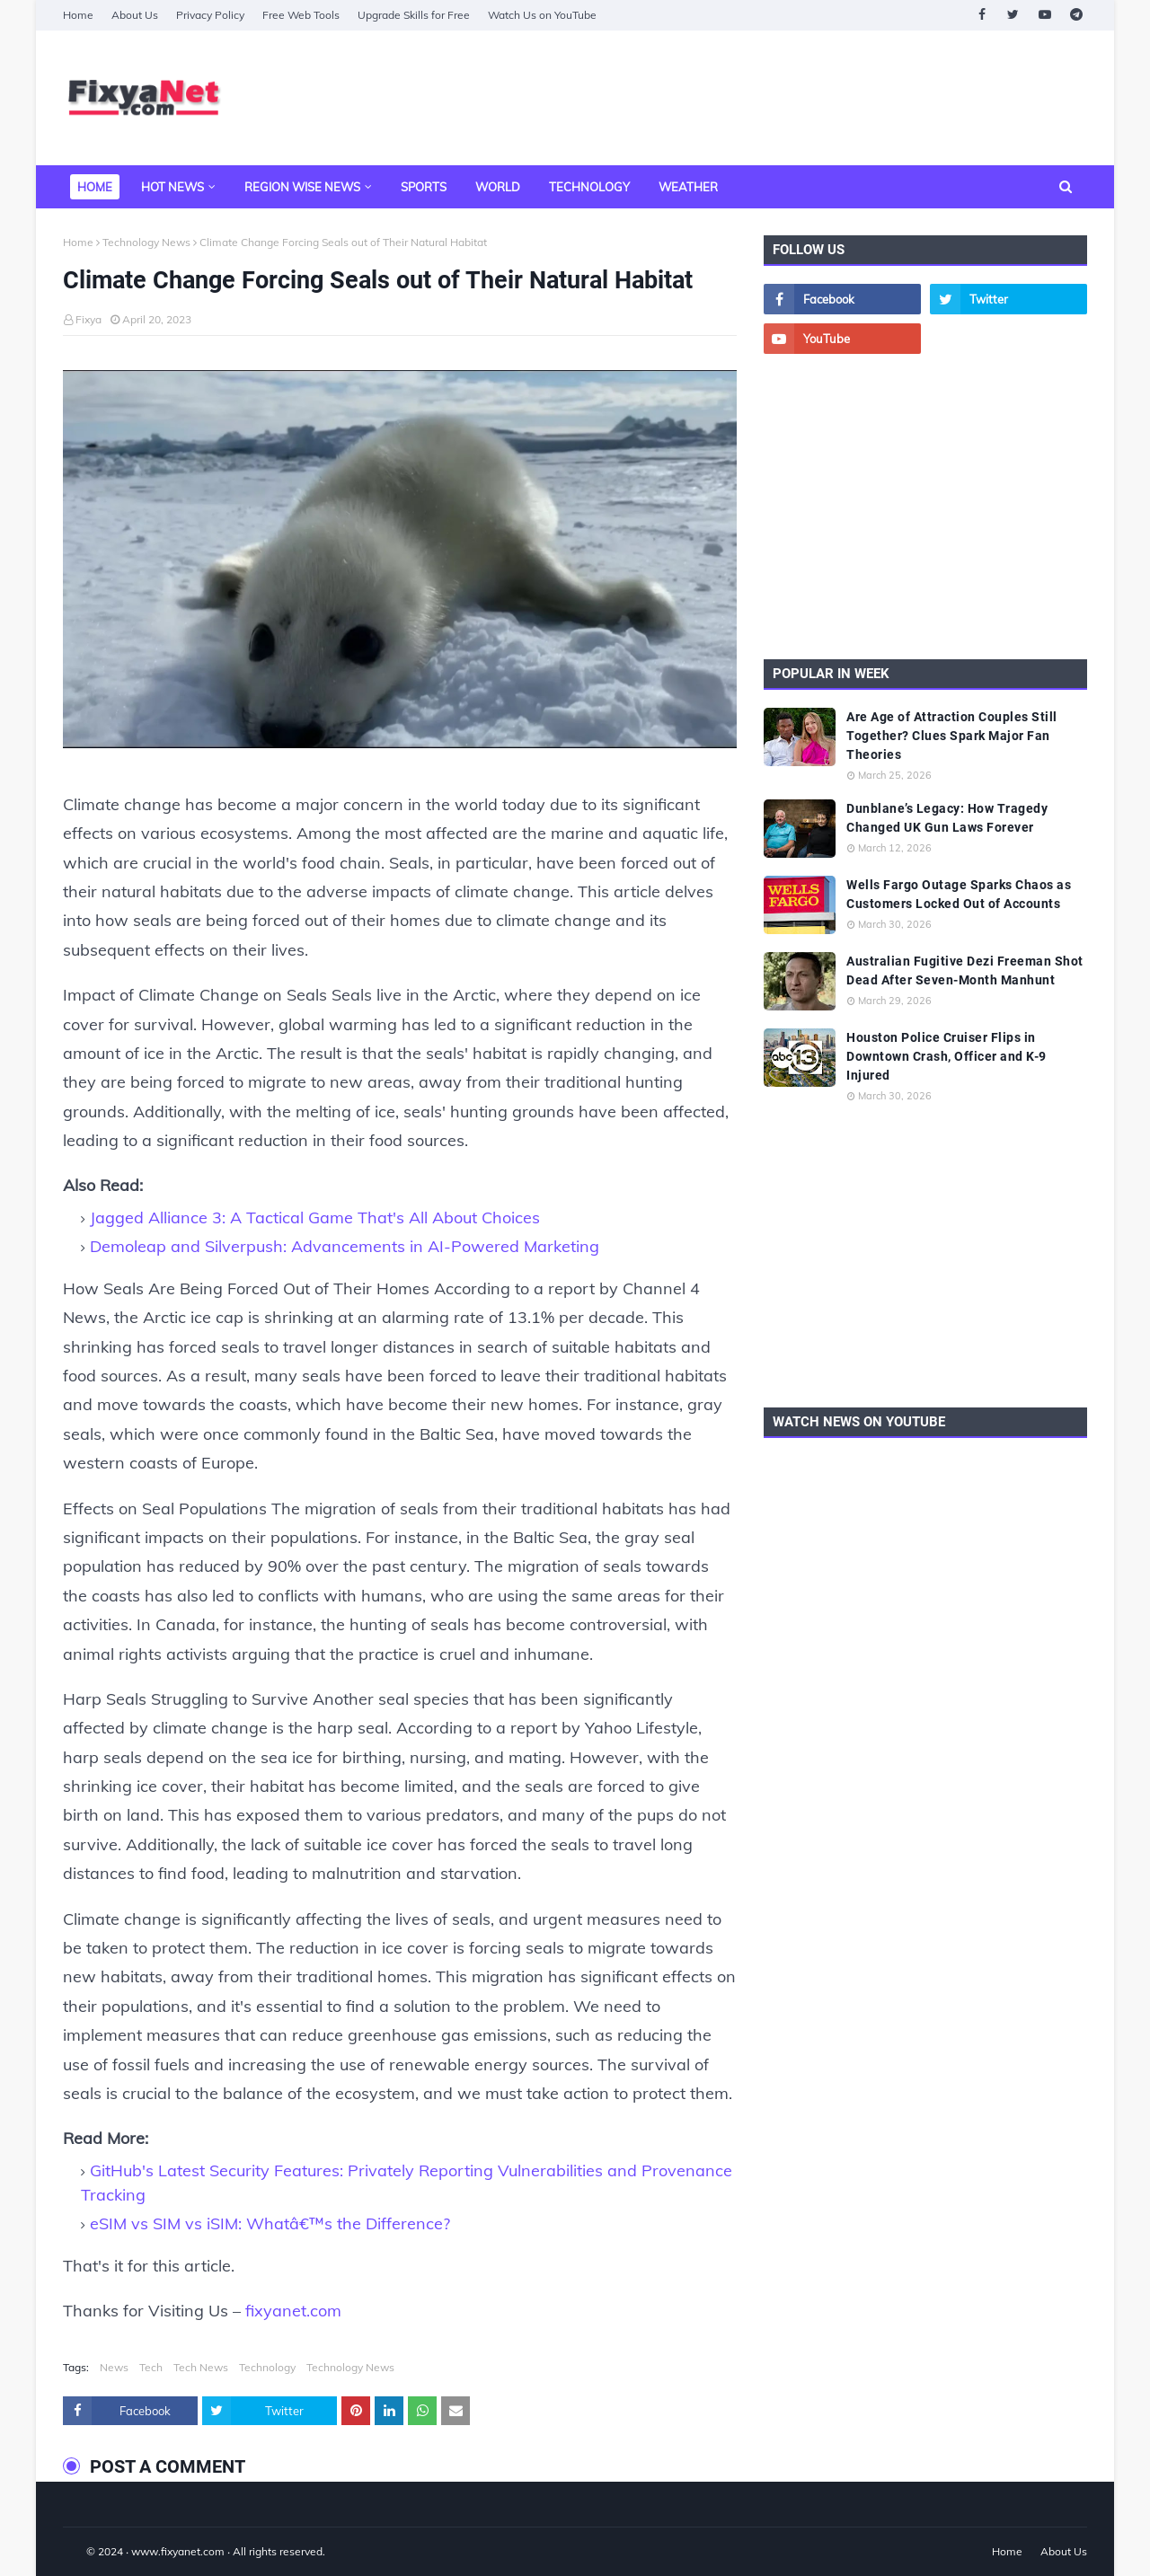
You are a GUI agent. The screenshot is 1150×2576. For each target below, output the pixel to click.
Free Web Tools (301, 15)
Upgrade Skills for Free (414, 15)
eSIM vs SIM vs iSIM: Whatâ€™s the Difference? (270, 2223)
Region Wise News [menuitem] (302, 187)
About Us (134, 15)
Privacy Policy (210, 15)
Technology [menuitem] (589, 187)
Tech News (200, 2367)
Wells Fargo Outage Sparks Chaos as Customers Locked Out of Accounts (958, 894)
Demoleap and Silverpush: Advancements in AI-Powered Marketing (344, 1246)
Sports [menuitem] (424, 187)
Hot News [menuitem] (172, 187)
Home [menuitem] (94, 187)
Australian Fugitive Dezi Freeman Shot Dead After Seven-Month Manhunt (965, 970)
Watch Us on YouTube (542, 15)
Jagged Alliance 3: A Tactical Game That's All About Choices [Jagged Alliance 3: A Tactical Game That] (315, 1217)
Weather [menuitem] (688, 187)
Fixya (88, 319)
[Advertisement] (760, 97)
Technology (267, 2367)
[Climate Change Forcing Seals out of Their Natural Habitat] (400, 564)
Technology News (146, 242)
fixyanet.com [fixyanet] (293, 2310)
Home (78, 15)
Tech (151, 2367)
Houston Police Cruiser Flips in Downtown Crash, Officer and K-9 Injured (946, 1056)
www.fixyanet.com (178, 2551)
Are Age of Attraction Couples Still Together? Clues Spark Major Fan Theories (951, 736)
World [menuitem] (497, 187)
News (114, 2367)
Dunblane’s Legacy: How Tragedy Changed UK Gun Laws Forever (947, 817)
